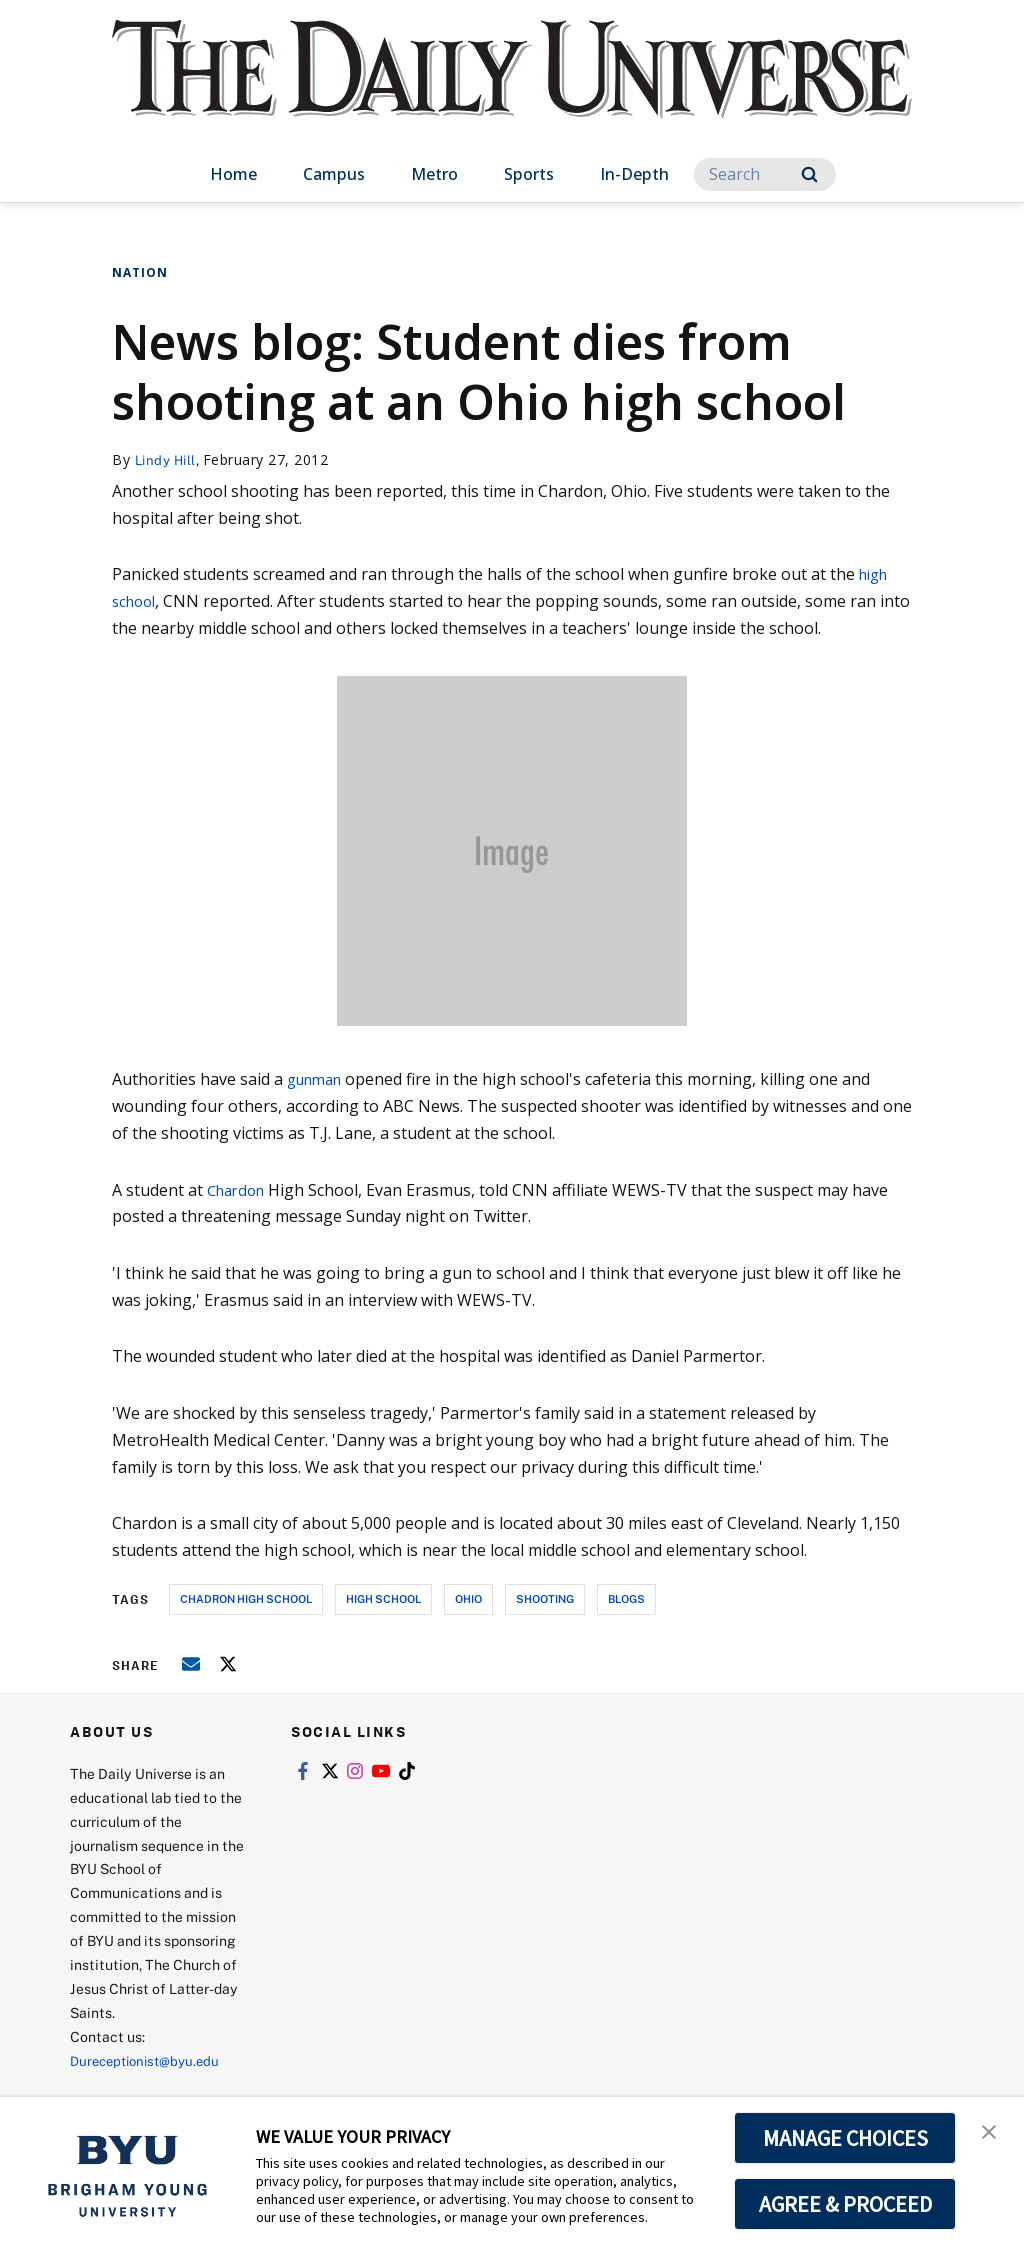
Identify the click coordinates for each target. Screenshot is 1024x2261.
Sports (529, 174)
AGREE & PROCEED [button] (845, 2204)
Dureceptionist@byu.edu (150, 2060)
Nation (140, 272)
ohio (468, 1598)
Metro (434, 174)
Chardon (239, 1190)
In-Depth (634, 174)
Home (233, 174)
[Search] (765, 174)
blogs (626, 1598)
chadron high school (246, 1598)
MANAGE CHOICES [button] (845, 2138)
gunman (318, 1079)
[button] (991, 2133)
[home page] (512, 89)
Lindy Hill (168, 459)
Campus (334, 174)
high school (383, 1598)
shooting (545, 1598)
